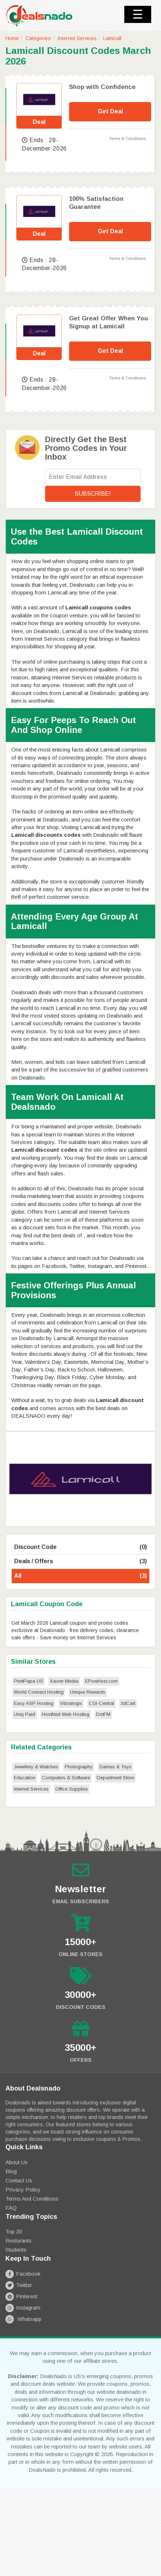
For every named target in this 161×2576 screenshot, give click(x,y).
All (80, 1576)
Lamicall (112, 38)
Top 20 (13, 2231)
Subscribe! (93, 494)
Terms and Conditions (32, 2199)
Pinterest (21, 2296)
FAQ (11, 2208)
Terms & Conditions (127, 138)
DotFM (103, 1714)
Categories (38, 38)
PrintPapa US (28, 1681)
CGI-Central (101, 1703)
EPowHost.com (101, 1681)
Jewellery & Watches (36, 1766)
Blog (11, 2171)
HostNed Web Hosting (65, 1714)
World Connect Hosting (39, 1692)
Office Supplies (71, 1789)
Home (12, 38)
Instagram (22, 2307)
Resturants (18, 2240)
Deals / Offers (80, 1561)
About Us (16, 2162)
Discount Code (80, 1547)
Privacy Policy (23, 2189)
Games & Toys (115, 1766)
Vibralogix (71, 1703)
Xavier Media (64, 1681)
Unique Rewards (87, 1692)
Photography (79, 1766)
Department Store (115, 1777)
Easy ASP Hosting (33, 1703)
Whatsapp (23, 2319)
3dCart (128, 1703)
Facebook (22, 2274)
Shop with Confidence (102, 86)
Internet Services (77, 38)
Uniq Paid (24, 1714)
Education (24, 1777)
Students (16, 2250)
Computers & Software (66, 1777)
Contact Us (18, 2180)
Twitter (18, 2285)
